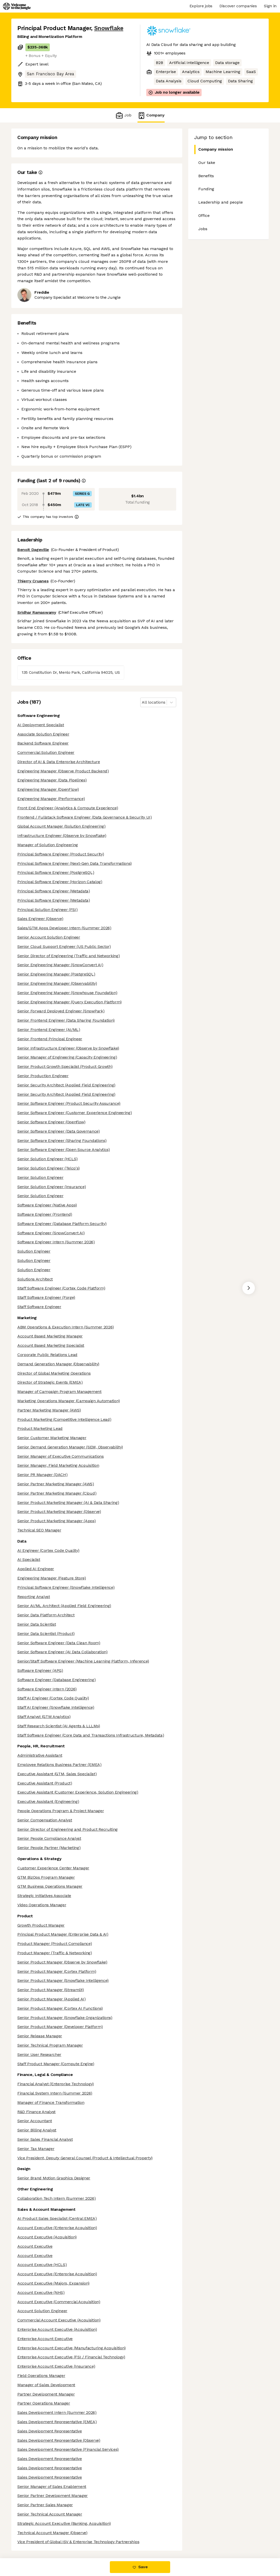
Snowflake (108, 28)
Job (123, 115)
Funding (206, 189)
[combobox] (142, 702)
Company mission (213, 149)
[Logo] (17, 6)
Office (204, 215)
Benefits (206, 175)
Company (151, 115)
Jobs (202, 228)
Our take (206, 162)
